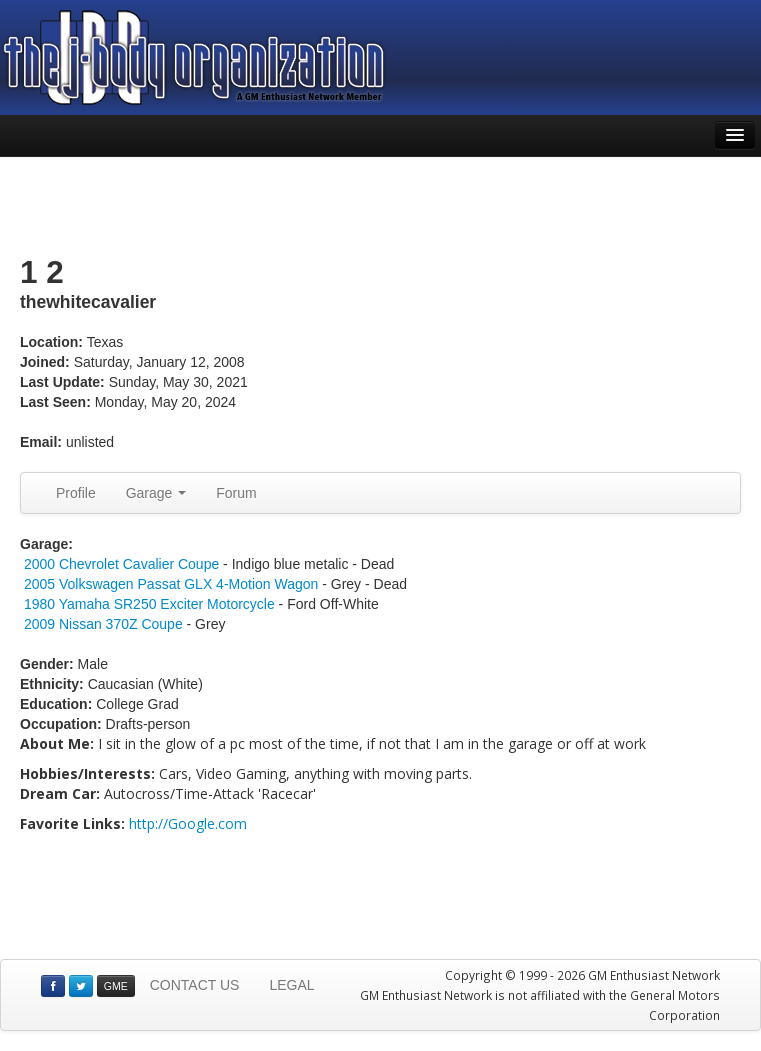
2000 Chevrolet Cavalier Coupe (121, 564)
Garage (156, 493)
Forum (236, 493)
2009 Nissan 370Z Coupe (103, 624)
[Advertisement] (381, 207)
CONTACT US (195, 985)
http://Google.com (188, 823)
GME (116, 986)
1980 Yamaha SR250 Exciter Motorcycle (149, 604)
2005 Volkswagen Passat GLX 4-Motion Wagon (171, 584)
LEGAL (291, 985)
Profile (76, 493)
